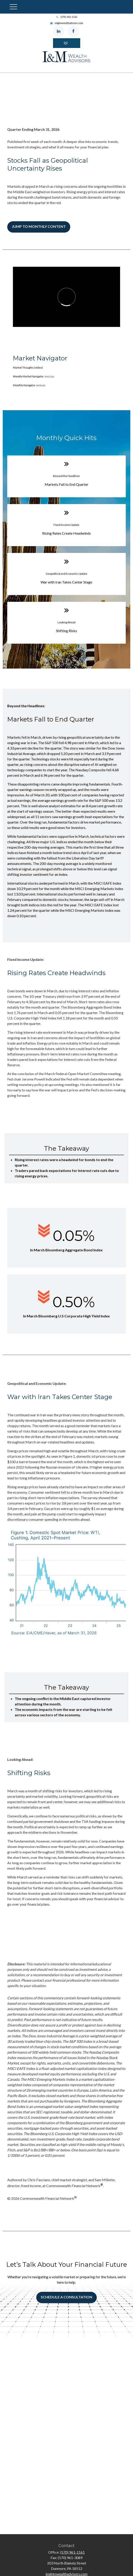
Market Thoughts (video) (28, 367)
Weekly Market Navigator (28, 376)
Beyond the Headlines (66, 476)
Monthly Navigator (24, 385)
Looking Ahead (66, 622)
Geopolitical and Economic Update (66, 573)
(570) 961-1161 (66, 17)
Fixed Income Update (66, 524)
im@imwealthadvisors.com (66, 23)
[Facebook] (73, 31)
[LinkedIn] (58, 31)
